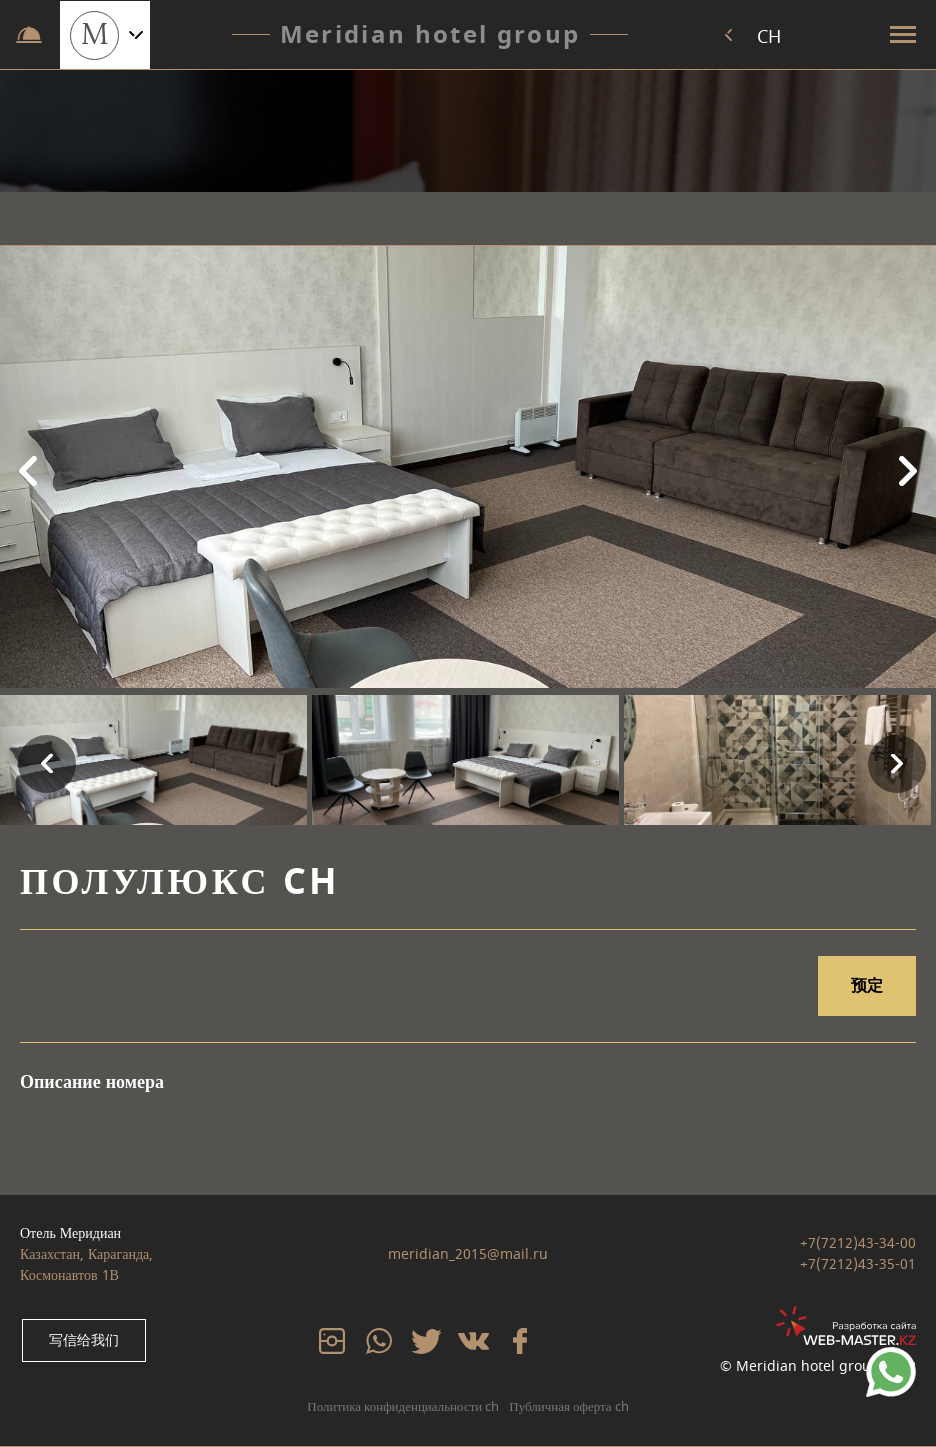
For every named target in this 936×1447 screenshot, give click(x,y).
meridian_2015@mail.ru (468, 1254)
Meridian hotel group (430, 35)
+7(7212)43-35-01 (858, 1265)
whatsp (377, 1339)
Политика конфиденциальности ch (403, 1406)
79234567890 (891, 1357)
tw (417, 1339)
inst (327, 1339)
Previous (25, 470)
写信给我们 (82, 1341)
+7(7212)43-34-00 (858, 1244)
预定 (867, 986)
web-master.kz (867, 1316)
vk (463, 1339)
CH (770, 37)
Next (911, 470)
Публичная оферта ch (568, 1406)
